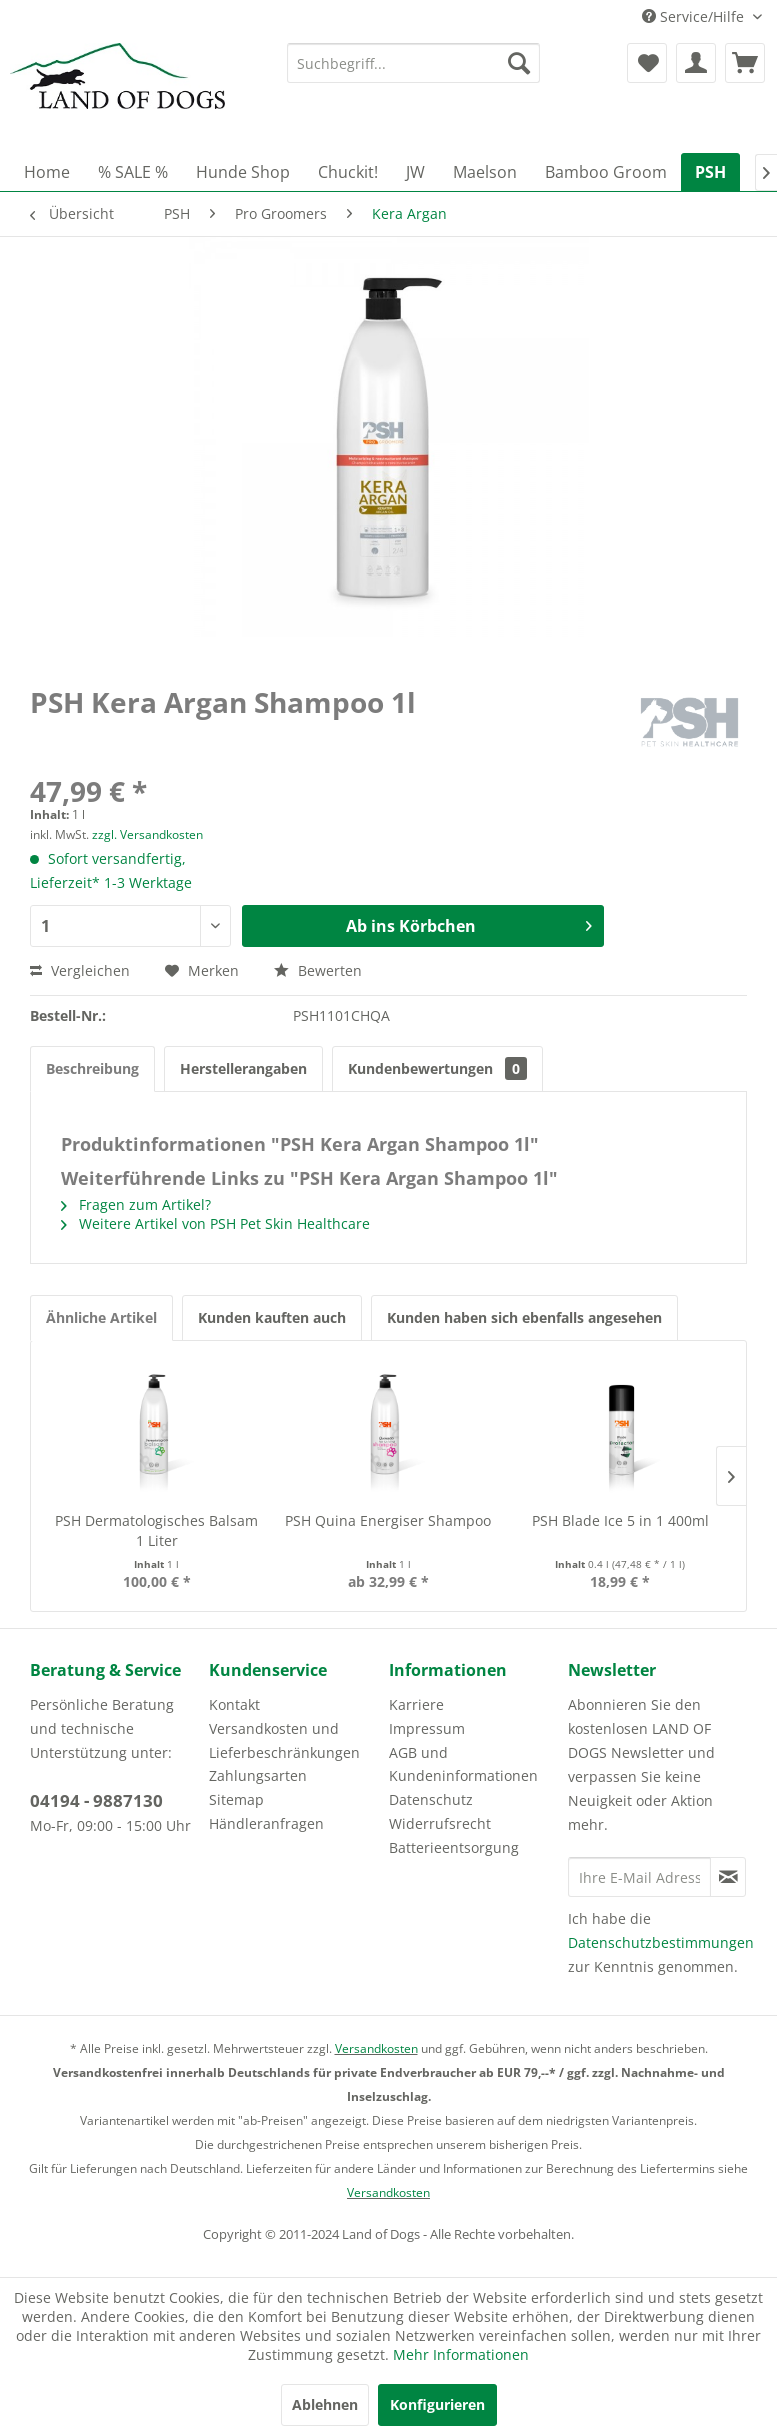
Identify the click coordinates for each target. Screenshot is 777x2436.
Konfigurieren (437, 2404)
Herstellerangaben (243, 1068)
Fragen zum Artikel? (136, 1204)
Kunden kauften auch (272, 1317)
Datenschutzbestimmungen (661, 1942)
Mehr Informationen (461, 2354)
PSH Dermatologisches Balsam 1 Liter (156, 1530)
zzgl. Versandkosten (147, 834)
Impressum (427, 1728)
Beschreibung (92, 1068)
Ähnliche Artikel (101, 1317)
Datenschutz (431, 1799)
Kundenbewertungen (437, 1068)
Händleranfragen (266, 1823)
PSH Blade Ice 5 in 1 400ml (620, 1520)
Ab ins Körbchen (469, 923)
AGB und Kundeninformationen (463, 1764)
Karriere (416, 1704)
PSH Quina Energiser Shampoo (388, 1520)
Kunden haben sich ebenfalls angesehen (524, 1317)
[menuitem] (413, 63)
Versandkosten (376, 2048)
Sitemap (236, 1799)
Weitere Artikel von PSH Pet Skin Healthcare (215, 1223)
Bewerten (318, 970)
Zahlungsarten (258, 1775)
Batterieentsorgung (454, 1847)
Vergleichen (80, 970)
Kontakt (234, 1704)
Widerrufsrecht (440, 1823)
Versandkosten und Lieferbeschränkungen (284, 1740)
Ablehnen (325, 2404)
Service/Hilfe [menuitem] (695, 16)
